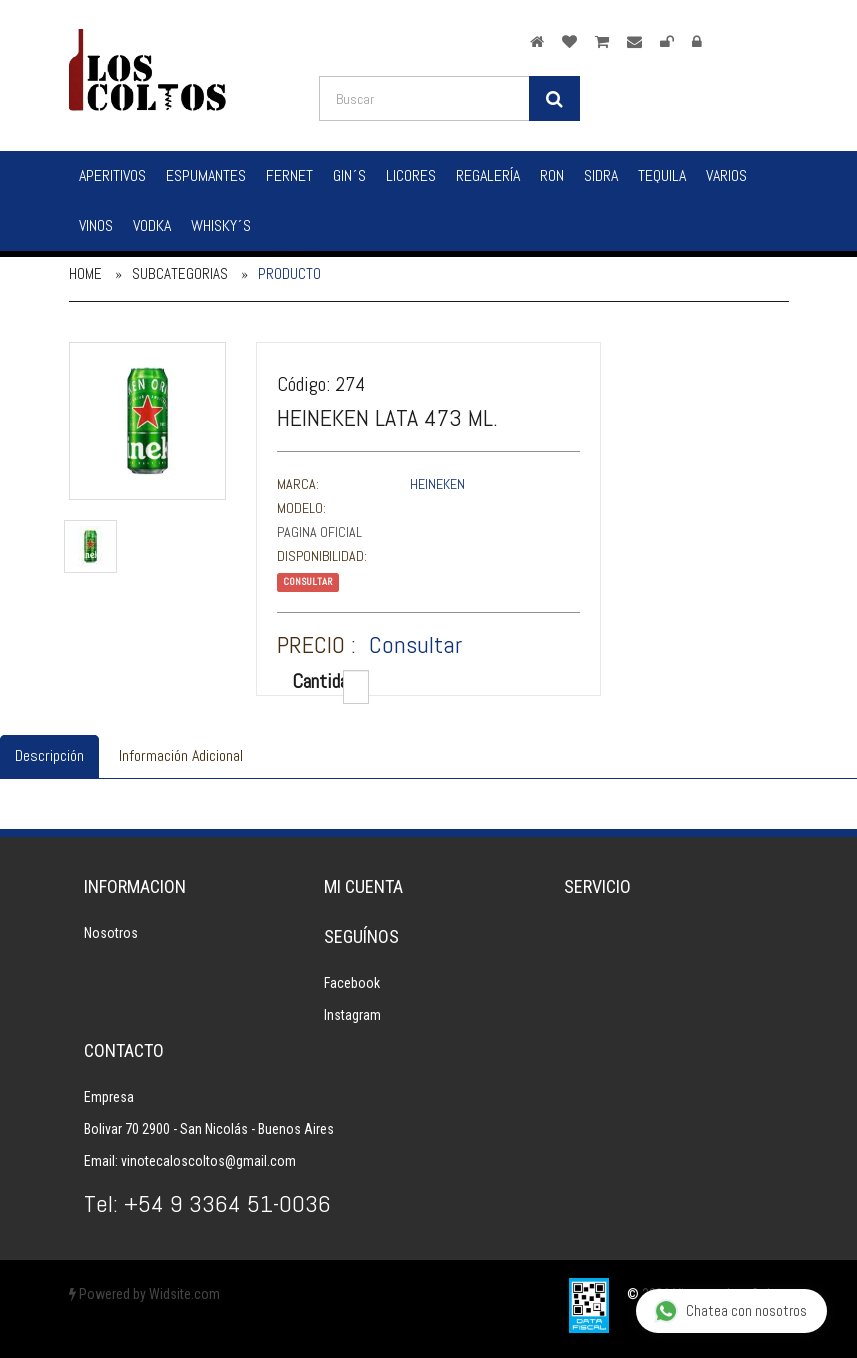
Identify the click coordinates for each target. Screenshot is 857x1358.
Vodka (152, 225)
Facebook (352, 983)
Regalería (488, 175)
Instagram (352, 1015)
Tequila (662, 175)
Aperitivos (112, 175)
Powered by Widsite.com (144, 1294)
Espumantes (206, 175)
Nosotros (111, 933)
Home (85, 273)
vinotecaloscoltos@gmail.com (208, 1161)
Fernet (289, 175)
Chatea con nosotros (730, 1311)
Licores (411, 175)
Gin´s (349, 175)
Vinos (96, 225)
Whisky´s (221, 225)
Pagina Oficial (319, 532)
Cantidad (310, 681)
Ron (552, 175)
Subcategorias (180, 273)
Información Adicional (181, 755)
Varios (726, 175)
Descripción (49, 755)
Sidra (601, 175)
